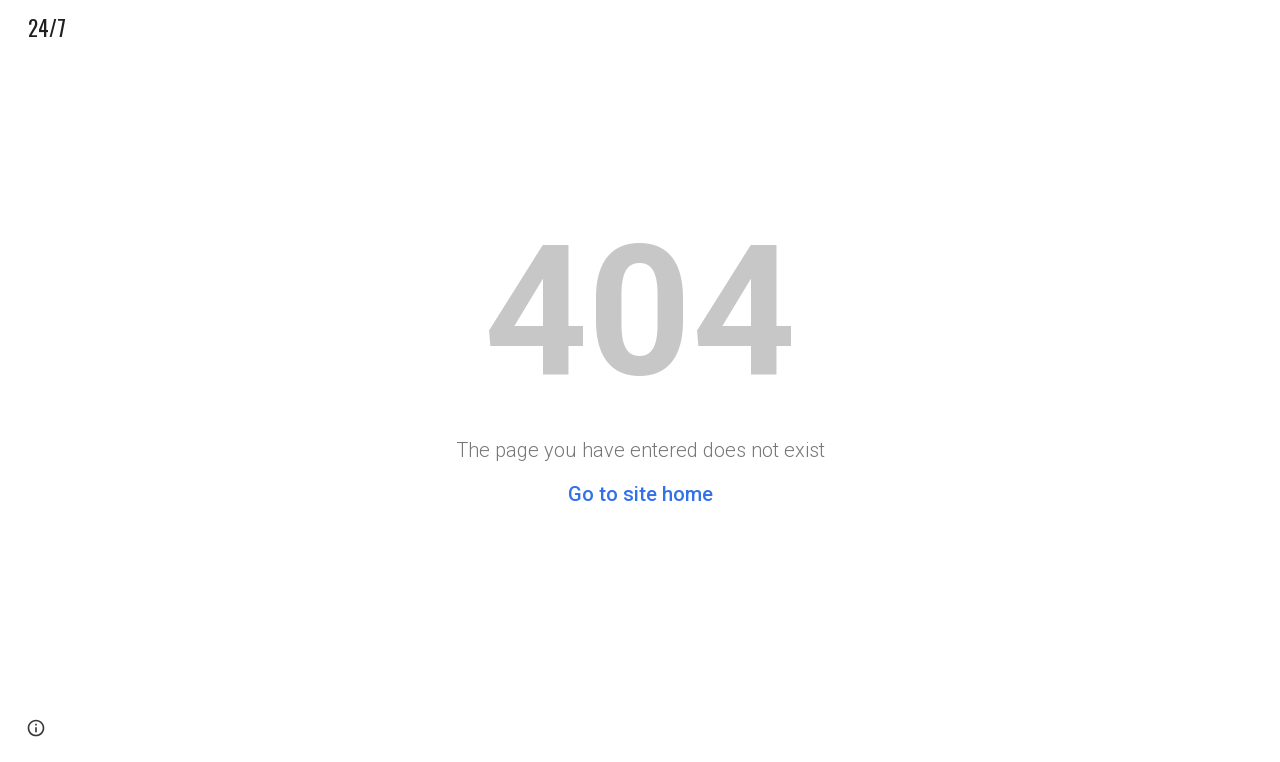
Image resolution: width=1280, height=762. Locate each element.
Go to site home (640, 494)
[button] (36, 728)
